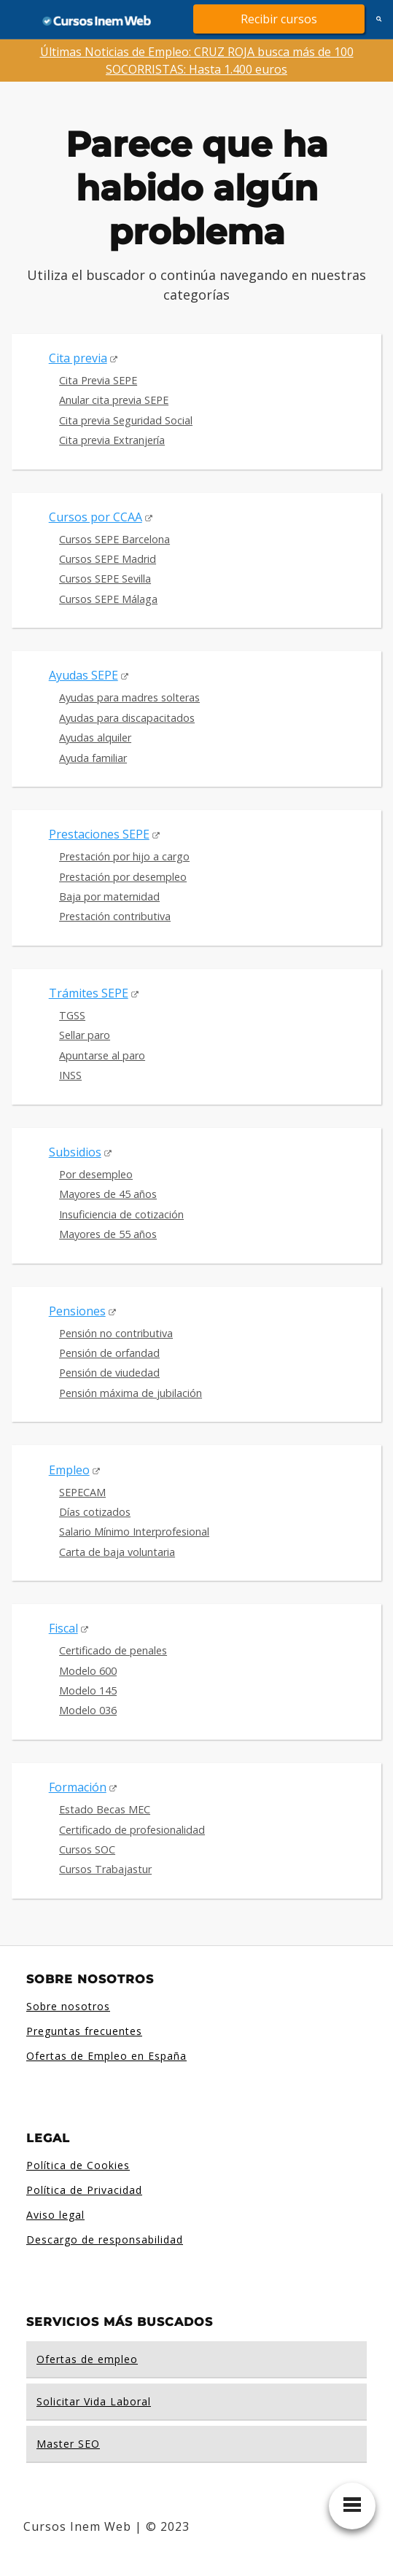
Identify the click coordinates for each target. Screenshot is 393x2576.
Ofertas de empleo (87, 2359)
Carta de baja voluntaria (117, 1552)
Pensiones (77, 1311)
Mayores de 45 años (108, 1194)
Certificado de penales (113, 1650)
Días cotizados (95, 1512)
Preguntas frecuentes (84, 2031)
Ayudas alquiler (95, 737)
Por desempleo (96, 1174)
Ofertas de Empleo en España (106, 2056)
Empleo (69, 1470)
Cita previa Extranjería (112, 440)
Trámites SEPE (88, 993)
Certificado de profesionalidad (132, 1830)
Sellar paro (84, 1035)
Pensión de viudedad (109, 1373)
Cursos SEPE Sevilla (105, 578)
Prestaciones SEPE (99, 834)
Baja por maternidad (109, 896)
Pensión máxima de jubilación (130, 1393)
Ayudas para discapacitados (127, 718)
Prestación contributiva (115, 916)
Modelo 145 (88, 1690)
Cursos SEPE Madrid (107, 559)
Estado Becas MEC (104, 1809)
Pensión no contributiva (116, 1333)
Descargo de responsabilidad (104, 2239)
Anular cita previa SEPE (113, 400)
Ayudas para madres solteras (129, 697)
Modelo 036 (88, 1710)
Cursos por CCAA (95, 517)
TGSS (72, 1015)
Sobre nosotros (68, 2006)
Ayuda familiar (93, 758)
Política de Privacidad (84, 2190)
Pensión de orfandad (109, 1353)
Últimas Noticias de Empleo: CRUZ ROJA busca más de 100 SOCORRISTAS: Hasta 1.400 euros (197, 60)
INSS (70, 1075)
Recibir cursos (279, 19)
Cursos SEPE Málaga (108, 599)
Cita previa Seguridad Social (125, 420)
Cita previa (78, 358)
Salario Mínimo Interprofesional (134, 1531)
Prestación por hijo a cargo (124, 856)
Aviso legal (55, 2215)
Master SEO (68, 2444)
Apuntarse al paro (102, 1055)
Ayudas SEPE (83, 675)
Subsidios (75, 1152)
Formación (77, 1787)
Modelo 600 (88, 1671)
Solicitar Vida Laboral (93, 2401)
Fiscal (63, 1628)
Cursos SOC (87, 1849)
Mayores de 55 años (108, 1234)
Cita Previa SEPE (98, 380)
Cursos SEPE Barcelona (114, 539)
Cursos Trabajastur (105, 1869)
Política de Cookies (78, 2165)
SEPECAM (82, 1492)
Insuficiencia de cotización (121, 1214)
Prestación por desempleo (123, 877)
